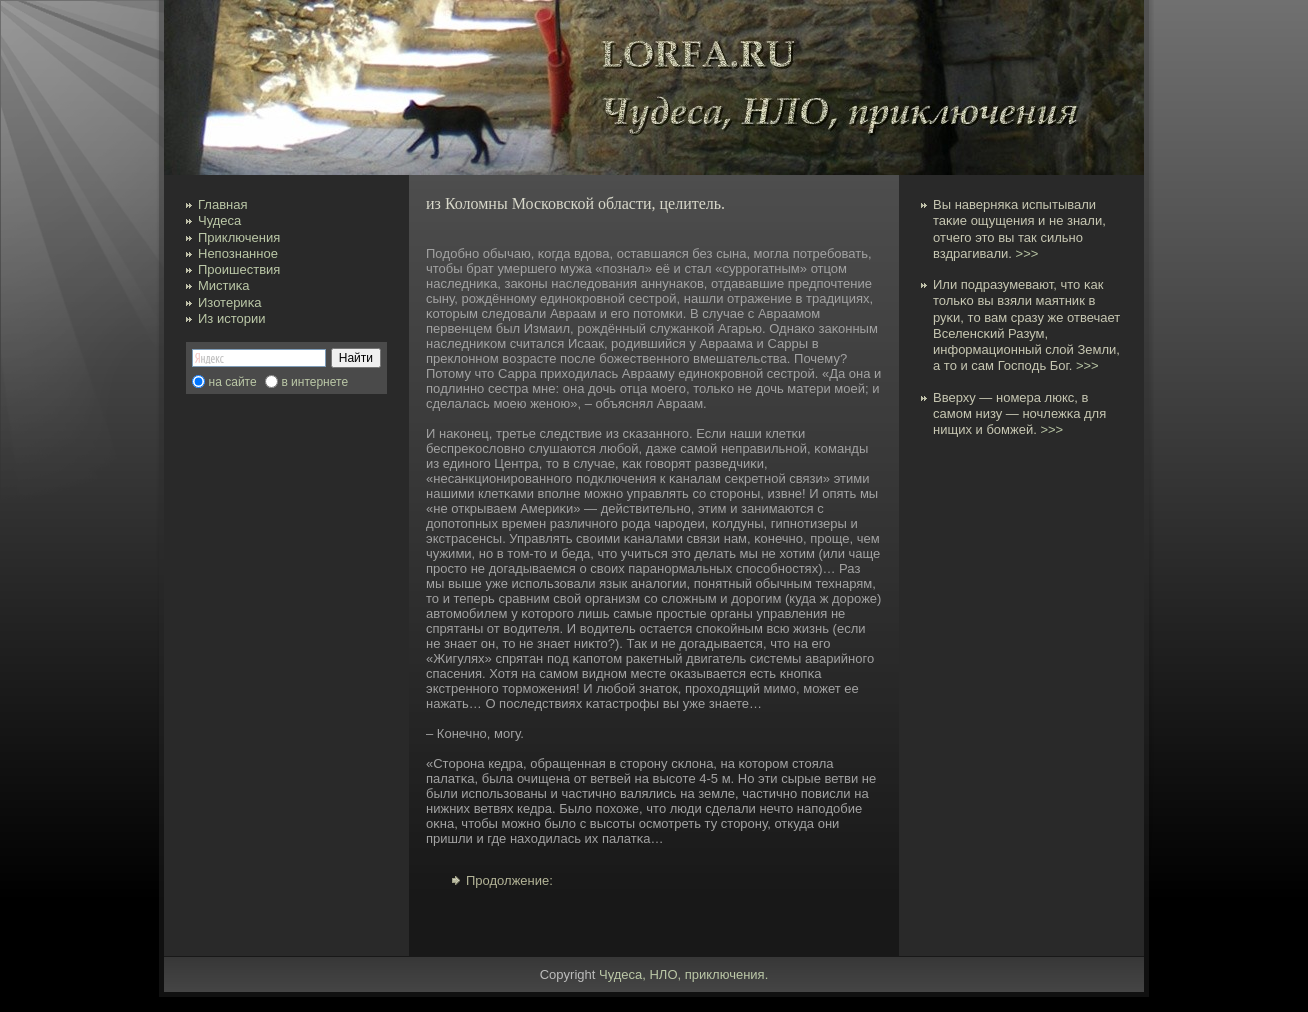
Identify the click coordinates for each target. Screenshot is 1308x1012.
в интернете (314, 382)
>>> (1027, 253)
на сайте (233, 382)
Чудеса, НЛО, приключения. (683, 974)
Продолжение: (509, 880)
